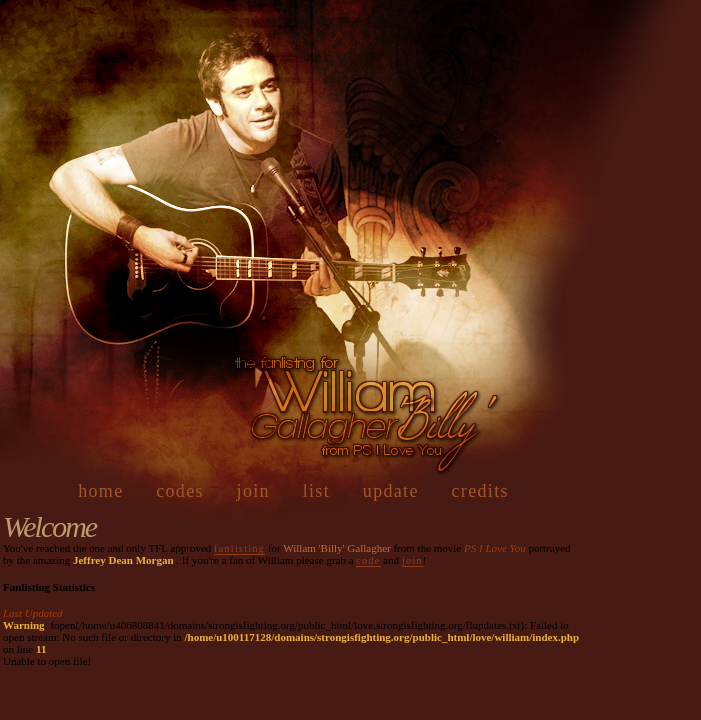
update (391, 491)
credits (480, 491)
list (316, 491)
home (100, 491)
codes (180, 491)
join (253, 491)
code (368, 560)
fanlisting (239, 548)
